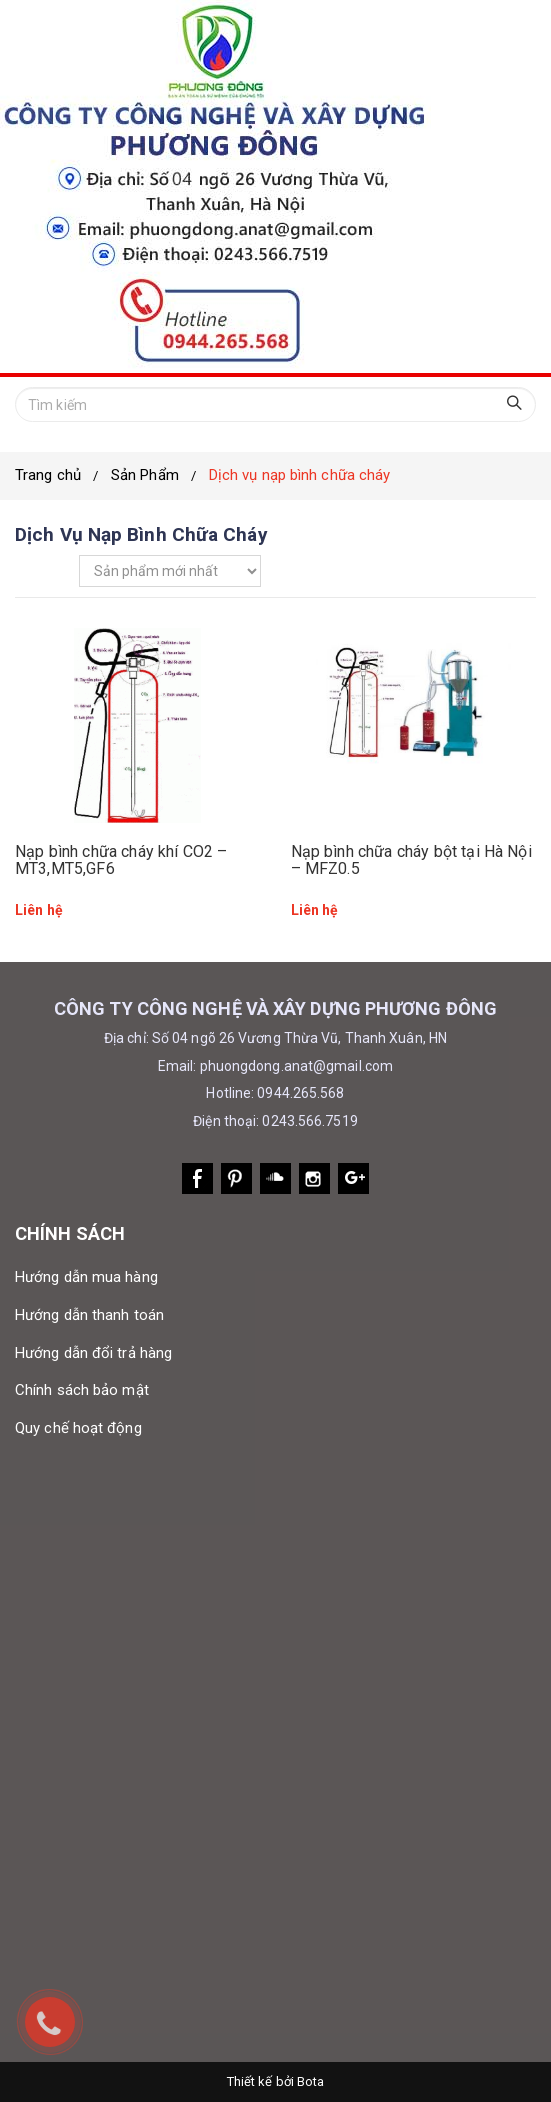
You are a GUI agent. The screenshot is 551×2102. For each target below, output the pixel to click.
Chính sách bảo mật (82, 1390)
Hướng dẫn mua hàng (86, 1277)
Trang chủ (48, 475)
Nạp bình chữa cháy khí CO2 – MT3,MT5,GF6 (121, 860)
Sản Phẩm (145, 475)
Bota (310, 2081)
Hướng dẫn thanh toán (89, 1315)
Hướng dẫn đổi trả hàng (93, 1353)
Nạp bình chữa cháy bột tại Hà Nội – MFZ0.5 (411, 860)
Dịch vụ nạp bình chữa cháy (300, 475)
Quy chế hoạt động (78, 1428)
